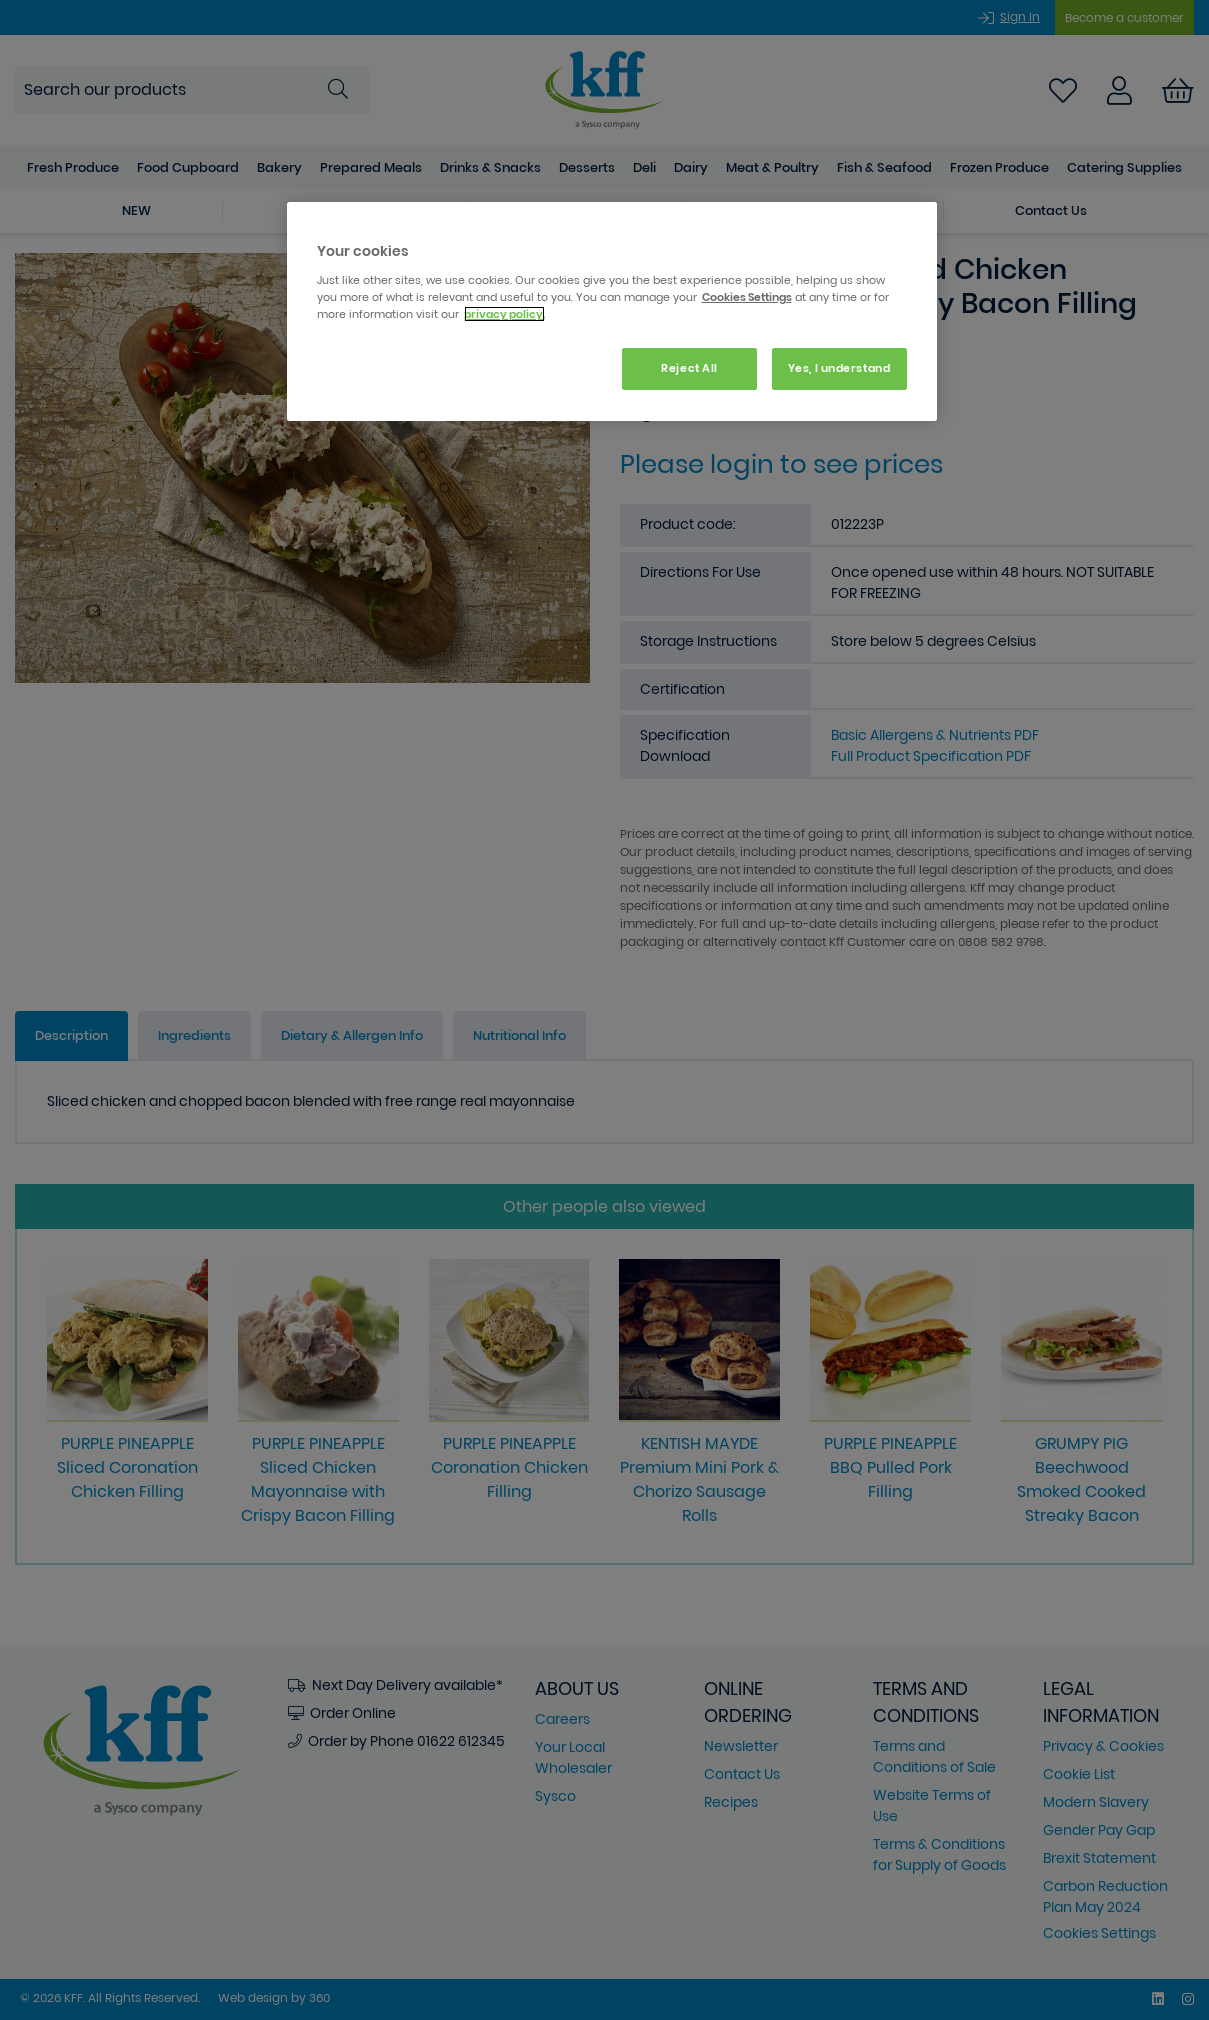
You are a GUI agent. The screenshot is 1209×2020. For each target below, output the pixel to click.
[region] (612, 311)
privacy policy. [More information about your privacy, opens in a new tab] (504, 314)
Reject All (689, 368)
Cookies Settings (747, 297)
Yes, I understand (839, 368)
